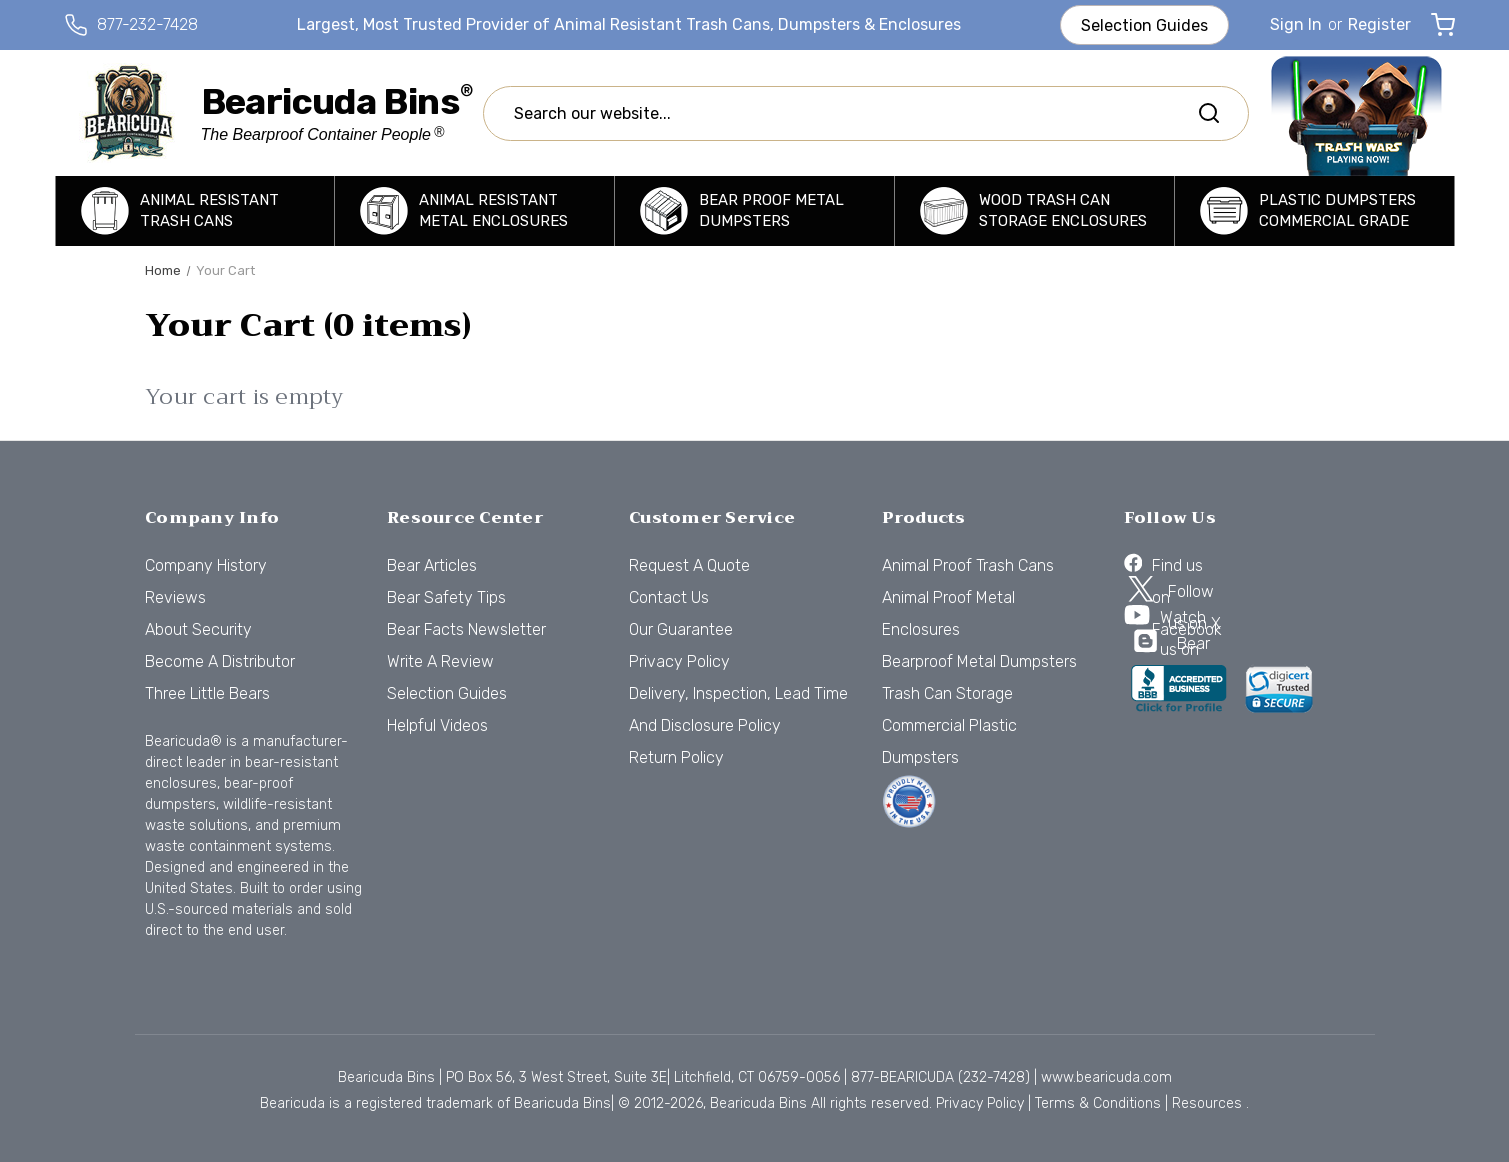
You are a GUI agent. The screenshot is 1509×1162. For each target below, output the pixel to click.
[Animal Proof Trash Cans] (195, 211)
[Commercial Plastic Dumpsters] (1314, 211)
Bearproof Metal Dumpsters (979, 661)
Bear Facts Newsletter (466, 629)
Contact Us (669, 597)
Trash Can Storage (947, 693)
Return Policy (676, 757)
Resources (1207, 1103)
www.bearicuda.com (1106, 1077)
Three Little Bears (207, 693)
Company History (206, 565)
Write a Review (440, 661)
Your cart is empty (244, 397)
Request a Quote (689, 565)
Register (1379, 24)
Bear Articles (432, 565)
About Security (198, 629)
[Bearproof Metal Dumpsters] (754, 211)
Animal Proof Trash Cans (968, 565)
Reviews (175, 597)
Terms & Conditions (1098, 1103)
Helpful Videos (437, 725)
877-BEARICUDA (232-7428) (940, 1077)
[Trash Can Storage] (1034, 211)
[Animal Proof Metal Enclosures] (474, 211)
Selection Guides (1144, 25)
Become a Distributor (220, 661)
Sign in (1296, 24)
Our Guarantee (681, 629)
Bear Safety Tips (446, 597)
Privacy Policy (679, 661)
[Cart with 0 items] (1443, 25)
